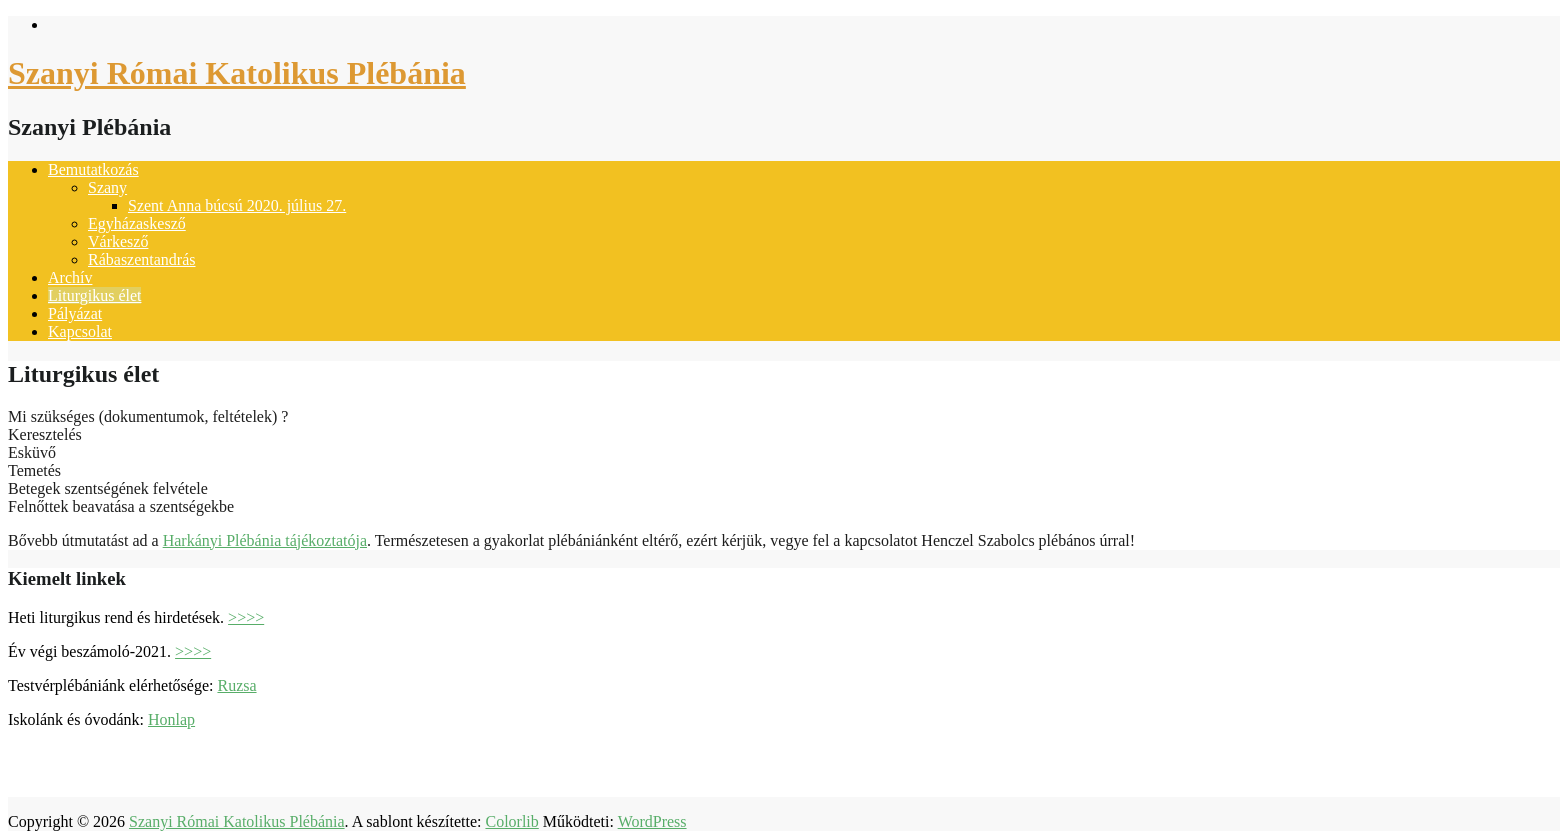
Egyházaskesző (137, 223)
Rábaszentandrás (142, 259)
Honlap (171, 719)
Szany (107, 187)
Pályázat (75, 313)
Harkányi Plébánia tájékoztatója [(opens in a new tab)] (265, 540)
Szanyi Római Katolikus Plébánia (237, 73)
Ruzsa (236, 685)
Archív (70, 277)
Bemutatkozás (93, 169)
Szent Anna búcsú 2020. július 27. (237, 205)
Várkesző (118, 241)
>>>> (246, 617)
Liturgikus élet (94, 295)
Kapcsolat (80, 331)
